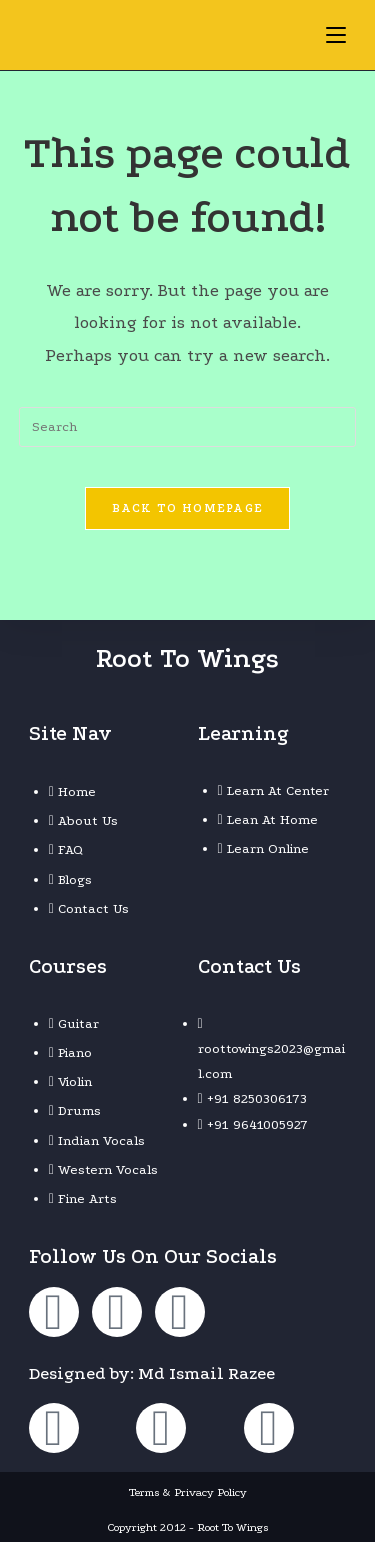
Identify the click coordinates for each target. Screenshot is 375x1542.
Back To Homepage (188, 508)
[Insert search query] (188, 427)
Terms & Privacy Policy (188, 1492)
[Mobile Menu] (336, 34)
